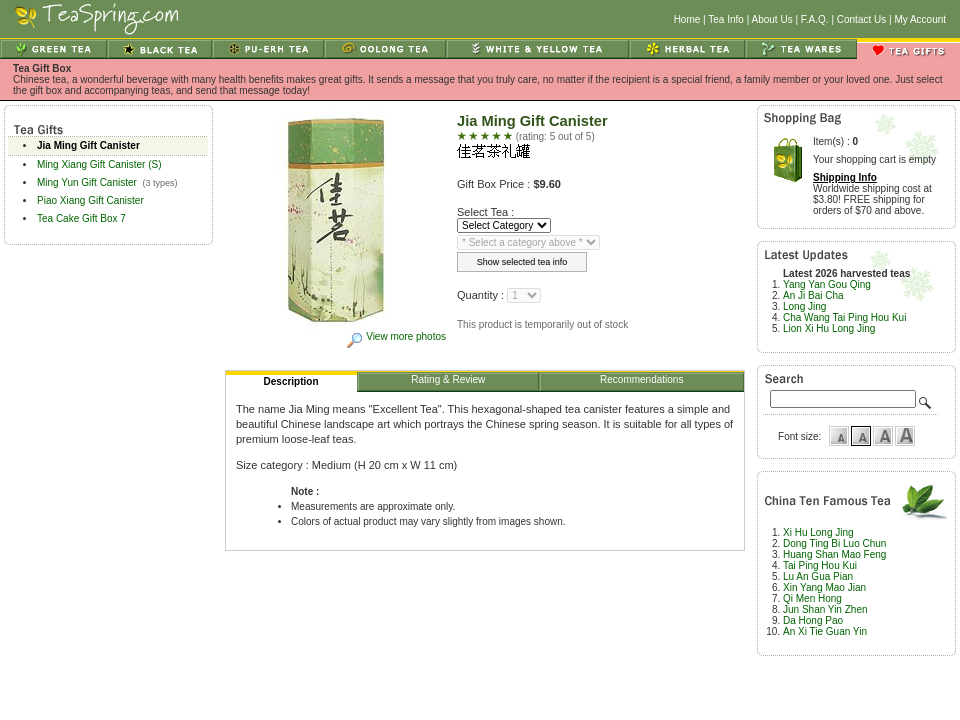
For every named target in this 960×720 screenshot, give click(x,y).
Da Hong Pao (813, 620)
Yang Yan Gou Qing (827, 284)
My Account (920, 19)
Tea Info (726, 19)
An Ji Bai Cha (813, 295)
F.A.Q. (815, 19)
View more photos (395, 336)
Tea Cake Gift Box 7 (81, 218)
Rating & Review (448, 382)
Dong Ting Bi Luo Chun (834, 543)
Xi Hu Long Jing (818, 532)
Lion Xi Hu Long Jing (829, 328)
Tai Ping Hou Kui (820, 565)
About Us (772, 19)
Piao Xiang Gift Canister (90, 200)
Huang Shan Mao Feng (834, 554)
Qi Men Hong (812, 598)
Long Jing (804, 306)
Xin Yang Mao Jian (824, 587)
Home (687, 19)
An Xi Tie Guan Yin (825, 631)
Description (292, 384)
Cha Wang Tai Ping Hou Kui (844, 317)
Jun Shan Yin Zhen (825, 609)
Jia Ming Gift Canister (88, 145)
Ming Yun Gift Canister (87, 182)
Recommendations (642, 382)
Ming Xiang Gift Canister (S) (99, 164)
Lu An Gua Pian (818, 576)
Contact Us (861, 19)
